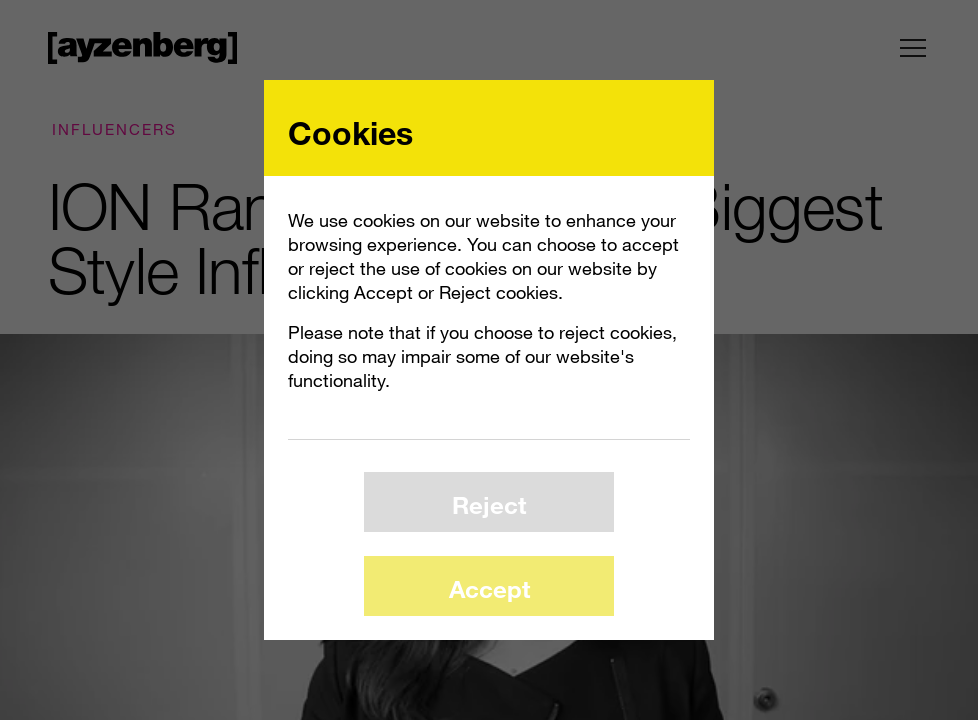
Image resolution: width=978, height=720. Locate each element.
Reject (489, 504)
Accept (489, 588)
